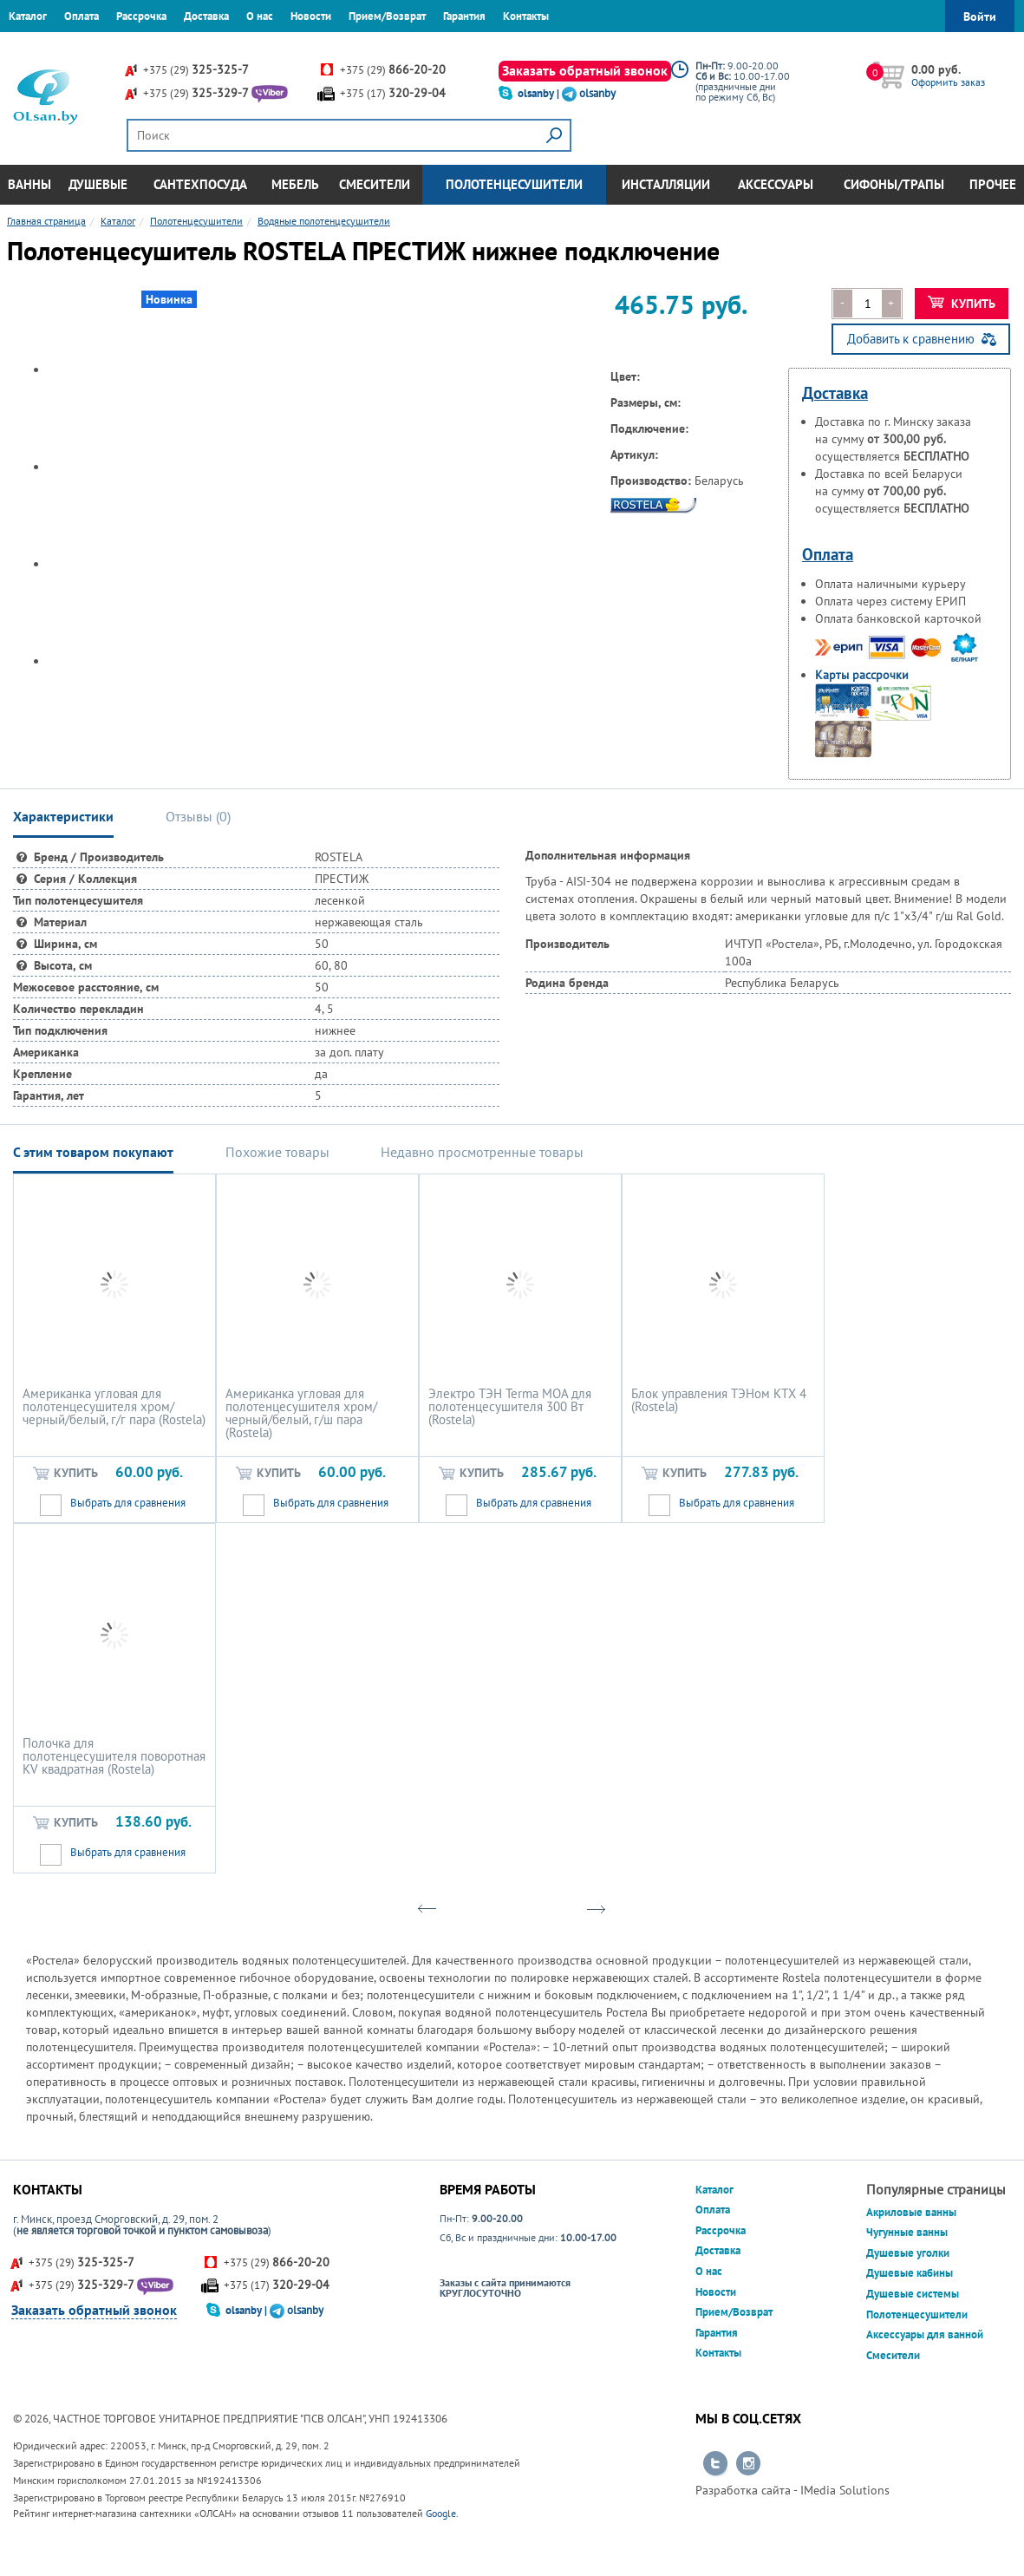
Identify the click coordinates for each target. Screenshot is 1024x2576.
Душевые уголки (907, 2253)
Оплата (81, 16)
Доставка (206, 16)
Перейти (715, 2464)
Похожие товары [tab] (277, 1152)
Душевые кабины (909, 2272)
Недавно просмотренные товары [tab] (482, 1152)
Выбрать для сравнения (128, 1502)
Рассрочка (141, 16)
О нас (259, 16)
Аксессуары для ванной (924, 2334)
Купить (962, 303)
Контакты (526, 16)
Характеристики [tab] (63, 816)
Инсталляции (666, 184)
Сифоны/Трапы (894, 184)
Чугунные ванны (907, 2232)
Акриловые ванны (911, 2212)
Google (441, 2513)
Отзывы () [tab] (198, 816)
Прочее (992, 184)
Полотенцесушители (514, 184)
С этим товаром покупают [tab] (93, 1152)
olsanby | (540, 93)
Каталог (28, 16)
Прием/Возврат (387, 16)
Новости (310, 16)
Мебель (295, 184)
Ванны (29, 184)
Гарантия (464, 16)
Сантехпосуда (200, 184)
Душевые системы (912, 2293)
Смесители (374, 184)
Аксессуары (775, 184)
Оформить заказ (948, 81)
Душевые (97, 184)
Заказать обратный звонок (585, 70)
